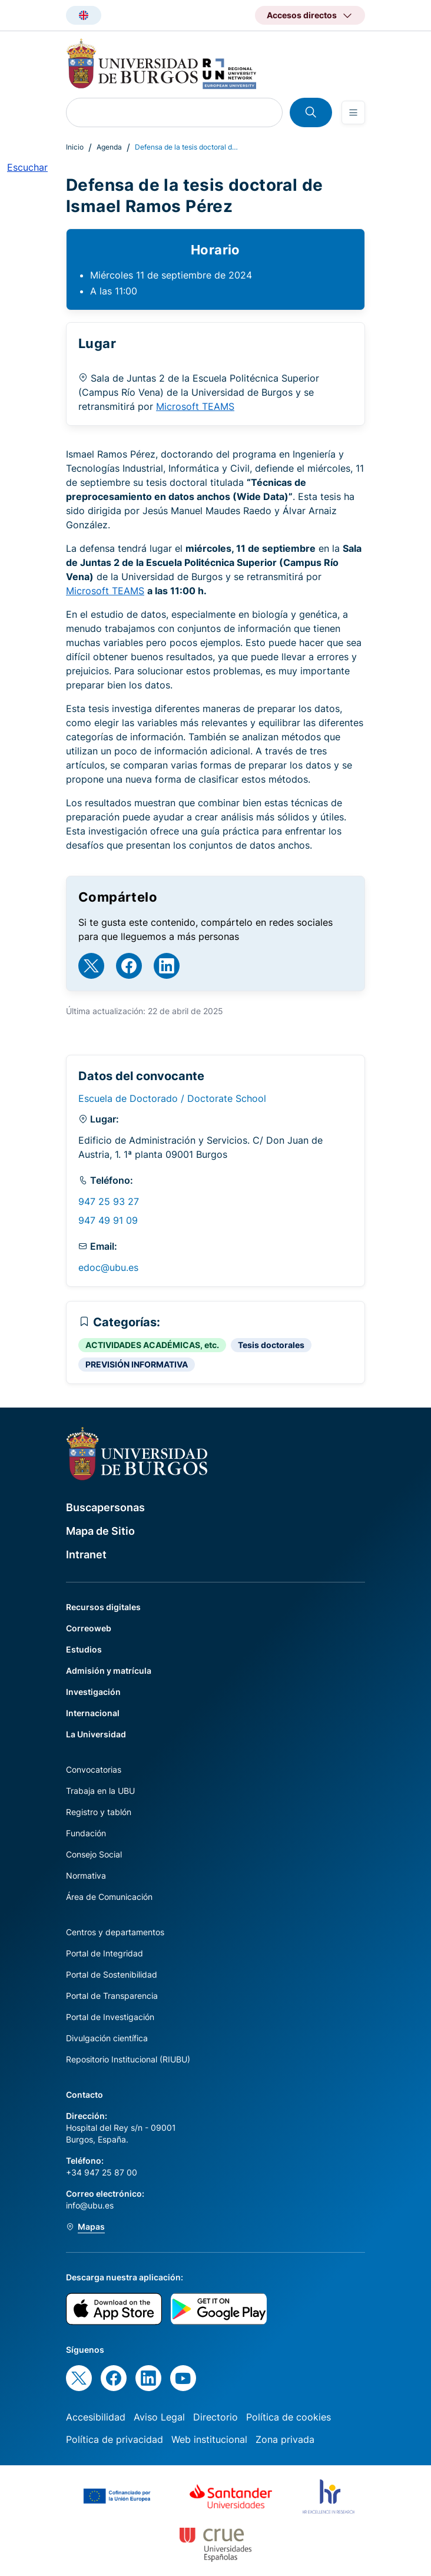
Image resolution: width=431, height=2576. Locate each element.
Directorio (215, 2417)
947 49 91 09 (108, 1220)
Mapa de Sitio (100, 1531)
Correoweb (88, 1628)
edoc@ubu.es (108, 1267)
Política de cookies (288, 2417)
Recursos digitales (103, 1607)
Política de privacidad (114, 2439)
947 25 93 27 (108, 1201)
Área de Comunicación (109, 1897)
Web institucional (209, 2439)
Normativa (86, 1875)
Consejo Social (94, 1854)
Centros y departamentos (115, 1932)
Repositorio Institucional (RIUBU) (128, 2059)
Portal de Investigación (110, 2017)
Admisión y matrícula (108, 1671)
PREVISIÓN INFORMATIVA (136, 1364)
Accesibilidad (95, 2417)
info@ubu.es (90, 2205)
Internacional (93, 1713)
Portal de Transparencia (112, 1996)
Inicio (75, 147)
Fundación (86, 1833)
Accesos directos (302, 15)
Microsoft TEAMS (195, 406)
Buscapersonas (105, 1507)
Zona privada (285, 2439)
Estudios (84, 1649)
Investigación (93, 1692)
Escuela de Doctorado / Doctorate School (172, 1098)
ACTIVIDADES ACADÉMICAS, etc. (152, 1345)
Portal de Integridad (104, 1953)
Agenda (109, 147)
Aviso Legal (159, 2417)
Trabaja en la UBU (100, 1791)
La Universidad (96, 1734)
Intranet (86, 1554)
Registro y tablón (98, 1812)
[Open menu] (353, 112)
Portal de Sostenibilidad (111, 1974)
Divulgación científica (107, 2038)
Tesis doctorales (271, 1345)
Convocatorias (93, 1769)
